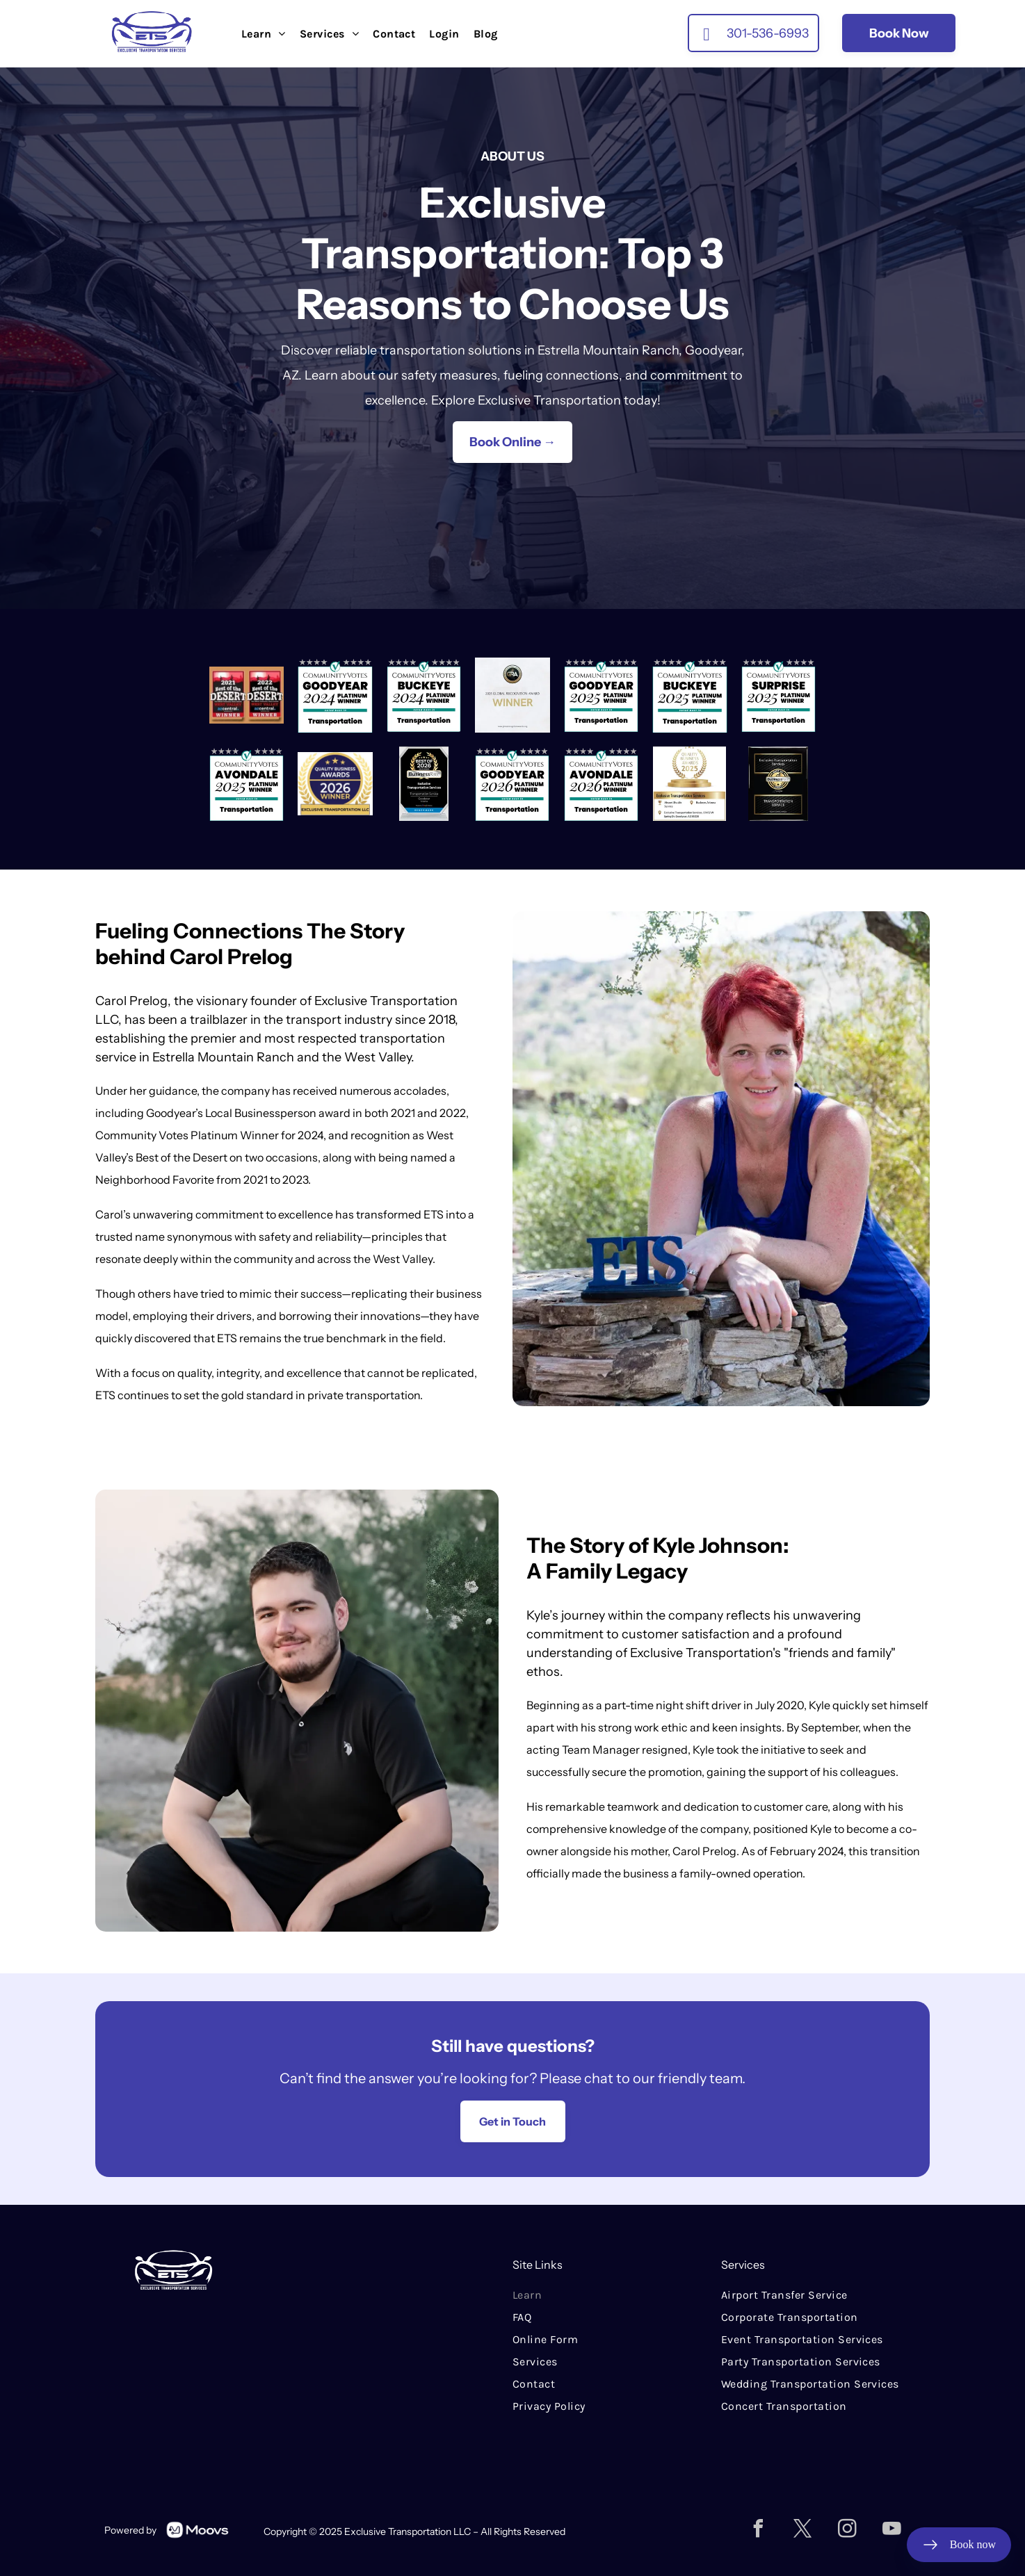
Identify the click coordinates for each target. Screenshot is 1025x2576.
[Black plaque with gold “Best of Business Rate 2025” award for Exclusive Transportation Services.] (778, 784)
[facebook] (759, 2530)
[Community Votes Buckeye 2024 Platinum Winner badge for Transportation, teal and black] (424, 695)
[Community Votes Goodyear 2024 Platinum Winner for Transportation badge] (335, 695)
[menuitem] (263, 34)
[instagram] (848, 2530)
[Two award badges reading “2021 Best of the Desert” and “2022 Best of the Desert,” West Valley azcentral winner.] (246, 695)
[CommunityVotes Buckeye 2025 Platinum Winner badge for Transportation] (689, 695)
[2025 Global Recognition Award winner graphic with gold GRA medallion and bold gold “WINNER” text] (512, 695)
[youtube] (892, 2530)
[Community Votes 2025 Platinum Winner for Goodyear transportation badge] (601, 695)
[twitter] (803, 2530)
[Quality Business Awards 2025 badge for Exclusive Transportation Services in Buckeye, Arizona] (689, 784)
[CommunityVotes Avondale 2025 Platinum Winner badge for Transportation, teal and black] (246, 784)
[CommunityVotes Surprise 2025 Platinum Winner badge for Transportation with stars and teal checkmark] (778, 695)
